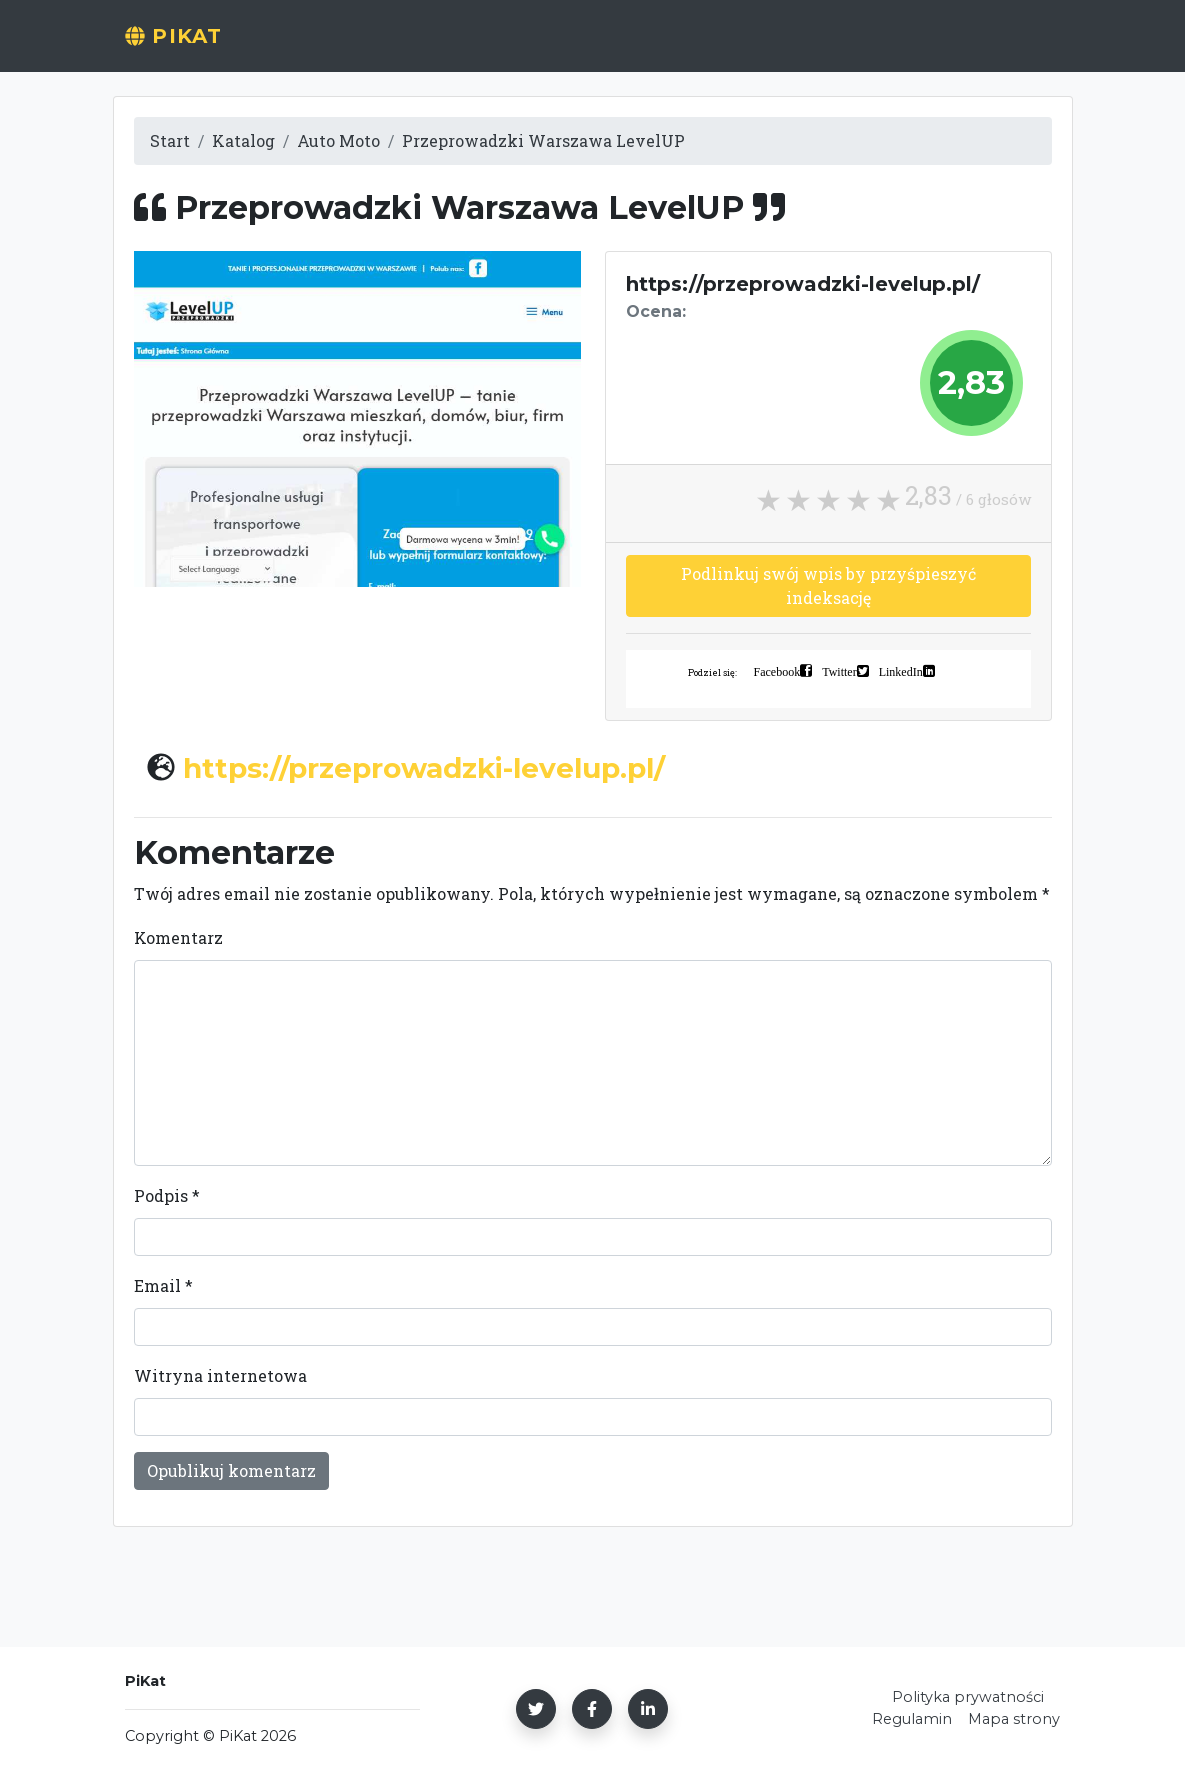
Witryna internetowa (220, 1375)
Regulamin (912, 1719)
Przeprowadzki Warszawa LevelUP (543, 140)
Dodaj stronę (562, 46)
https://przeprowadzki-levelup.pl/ (424, 768)
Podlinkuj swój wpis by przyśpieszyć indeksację (828, 585)
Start (435, 46)
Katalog (243, 140)
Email (163, 1285)
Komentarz (178, 937)
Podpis (167, 1195)
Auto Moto (338, 140)
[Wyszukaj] (899, 47)
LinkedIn (901, 671)
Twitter (839, 671)
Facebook (777, 671)
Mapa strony (1014, 1719)
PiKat (182, 46)
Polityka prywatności (968, 1697)
